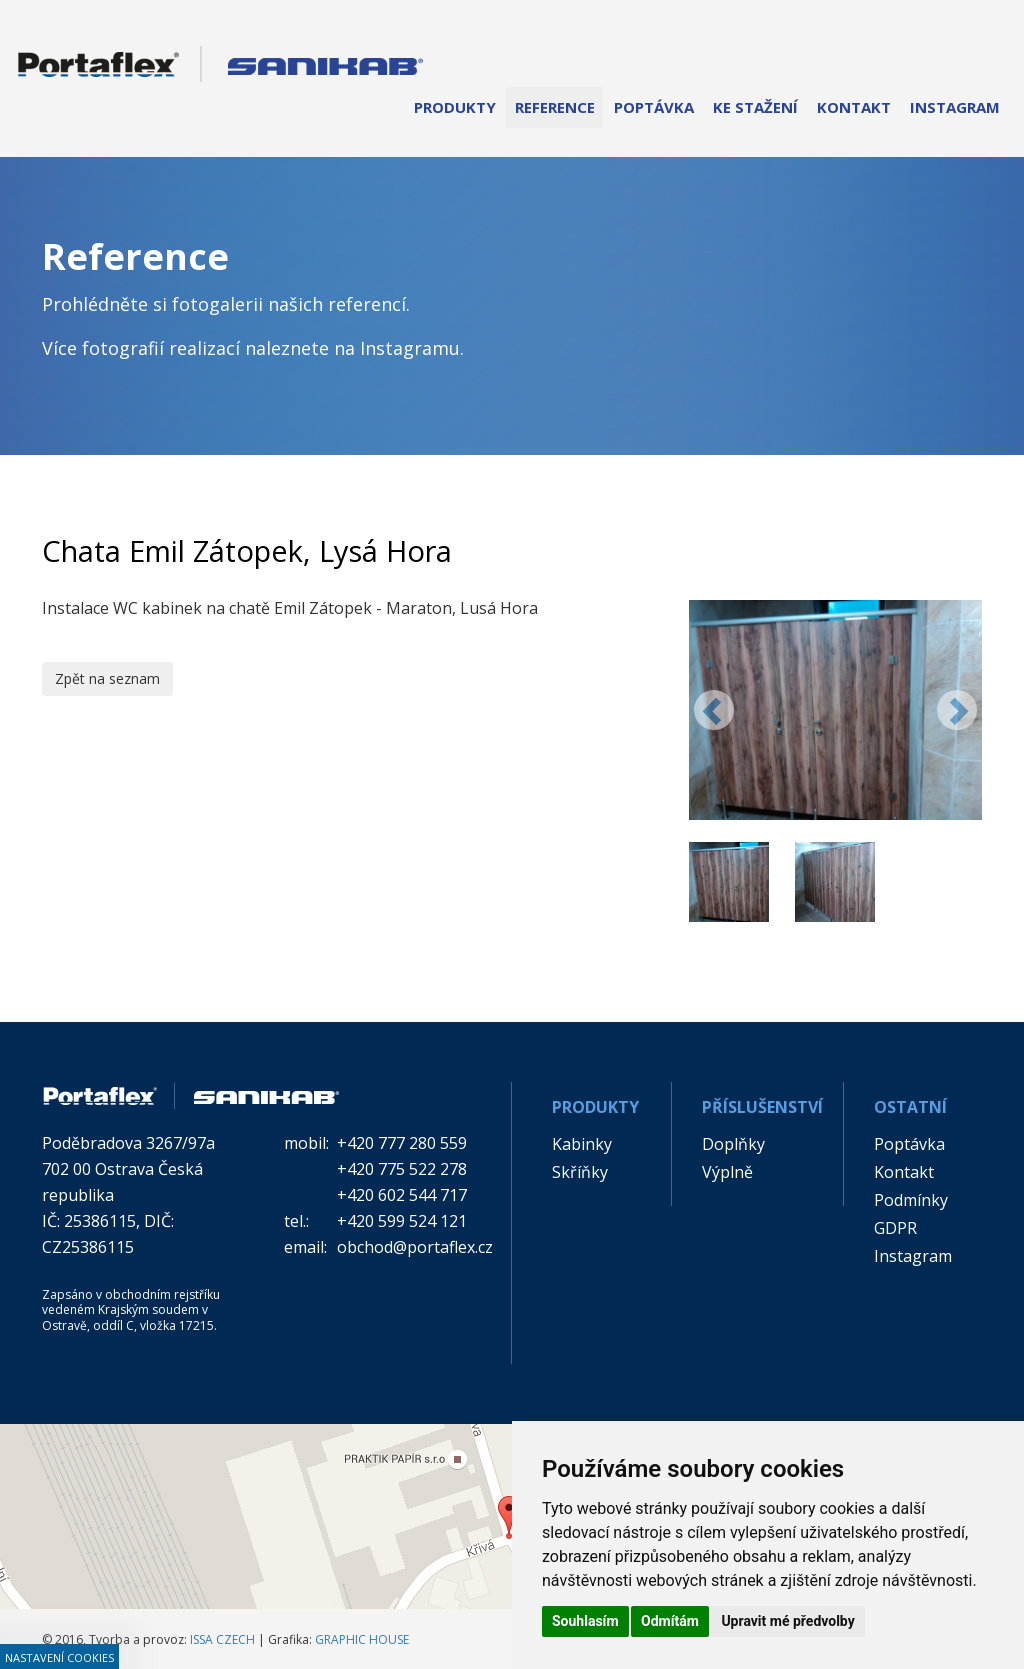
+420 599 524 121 (402, 1221)
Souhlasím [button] (585, 1621)
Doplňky (733, 1144)
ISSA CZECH (222, 1639)
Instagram (913, 1256)
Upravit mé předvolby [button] (787, 1621)
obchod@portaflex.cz (415, 1247)
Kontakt (904, 1172)
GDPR (895, 1228)
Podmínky (911, 1200)
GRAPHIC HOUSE (362, 1639)
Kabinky (582, 1144)
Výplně (727, 1172)
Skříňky (580, 1172)
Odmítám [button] (670, 1621)
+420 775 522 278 (402, 1169)
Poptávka (909, 1144)
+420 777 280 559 (402, 1143)
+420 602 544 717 (402, 1195)
